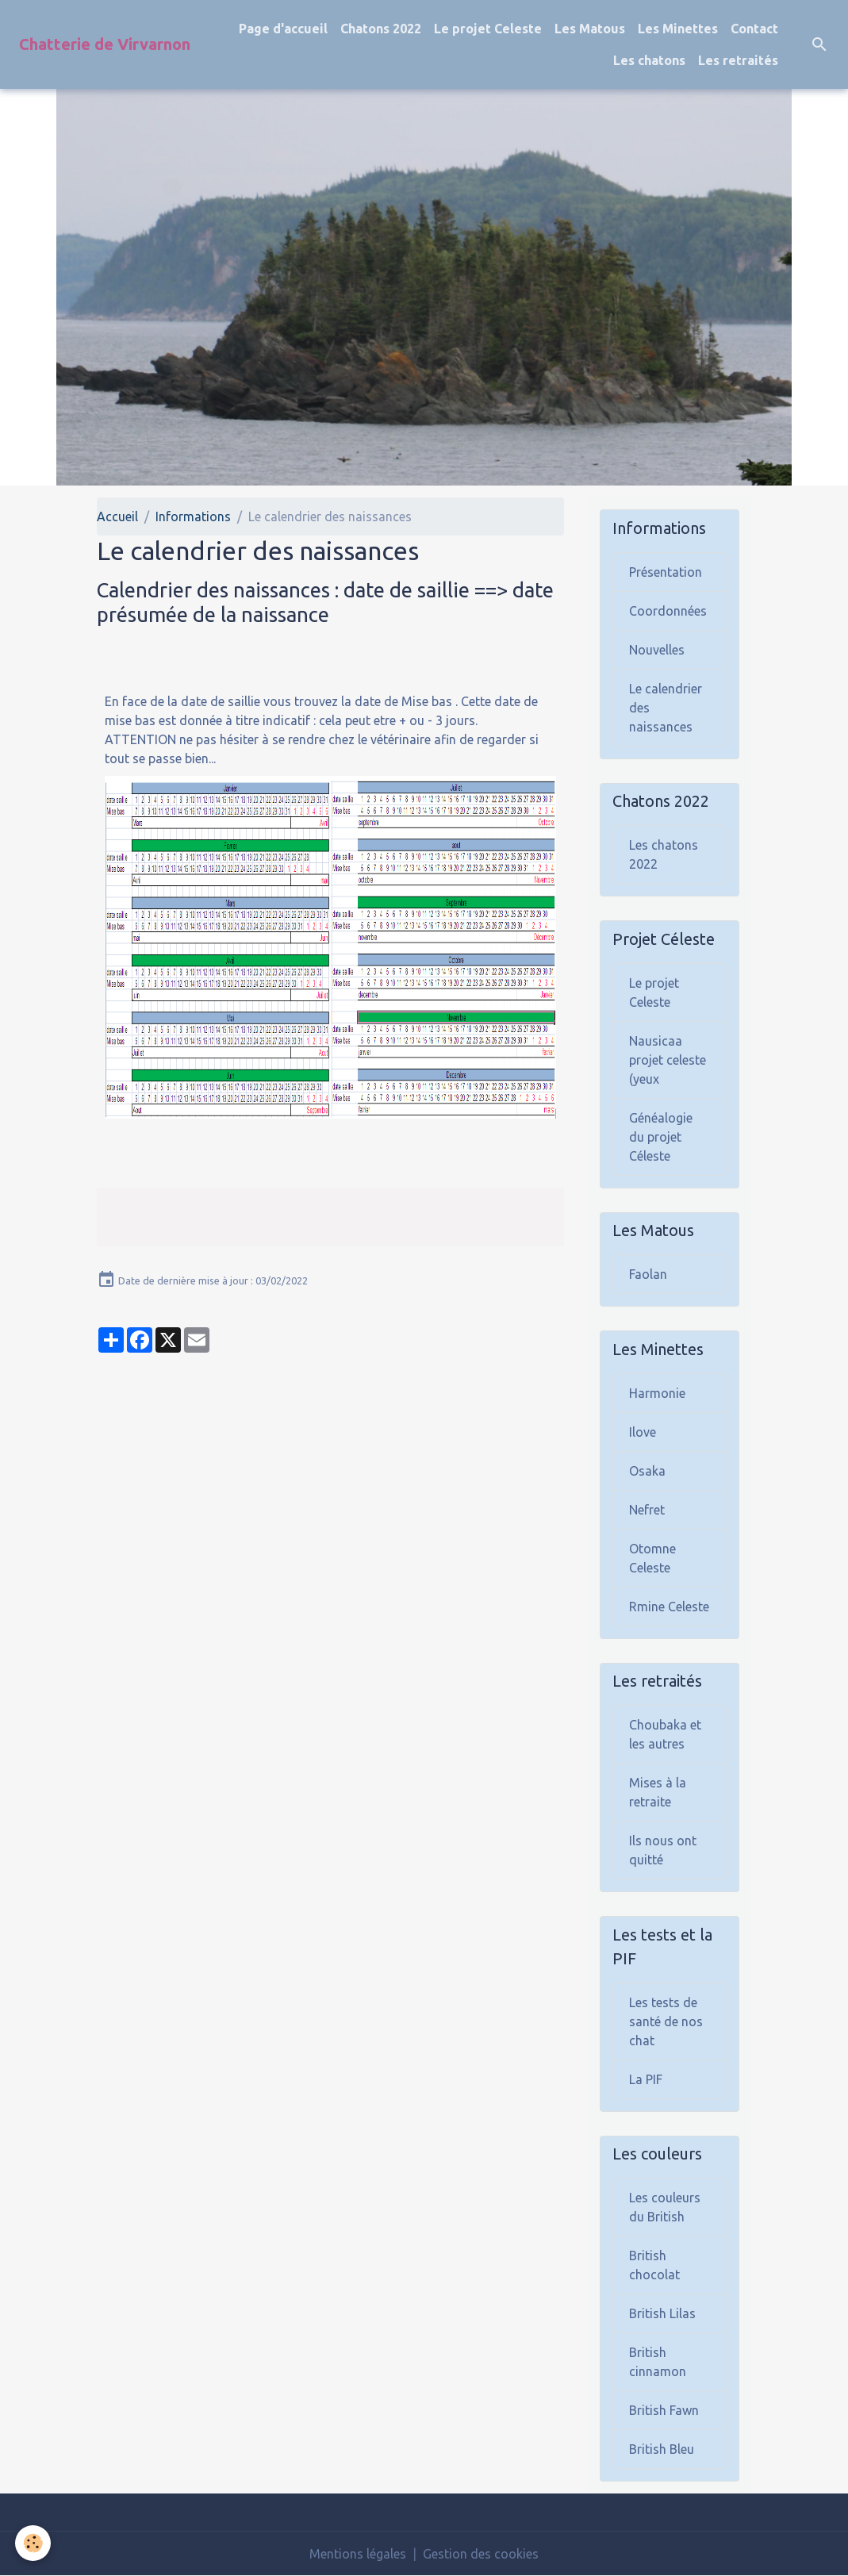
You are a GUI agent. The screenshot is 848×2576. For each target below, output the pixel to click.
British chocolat (654, 2265)
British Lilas (662, 2313)
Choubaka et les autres (665, 1734)
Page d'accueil (283, 28)
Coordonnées (668, 611)
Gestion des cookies (481, 2554)
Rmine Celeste (669, 1606)
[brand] (105, 44)
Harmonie (657, 1393)
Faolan (648, 1274)
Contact (754, 28)
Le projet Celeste (488, 28)
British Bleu (661, 2449)
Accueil (117, 516)
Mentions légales (357, 2554)
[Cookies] (34, 2543)
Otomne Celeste (652, 1558)
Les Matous (589, 28)
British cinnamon (657, 2361)
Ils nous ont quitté (662, 1850)
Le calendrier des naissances (665, 707)
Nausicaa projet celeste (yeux (667, 1060)
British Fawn (664, 2410)
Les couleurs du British (664, 2207)
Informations (193, 516)
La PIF (645, 2079)
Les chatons (649, 60)
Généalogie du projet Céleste (661, 1137)
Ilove (642, 1432)
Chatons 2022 (380, 28)
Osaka (647, 1471)
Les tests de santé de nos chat (666, 2021)
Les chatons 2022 (663, 854)
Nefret (647, 1510)
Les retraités (738, 60)
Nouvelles (657, 650)
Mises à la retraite (657, 1792)
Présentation (665, 572)
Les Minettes (678, 28)
